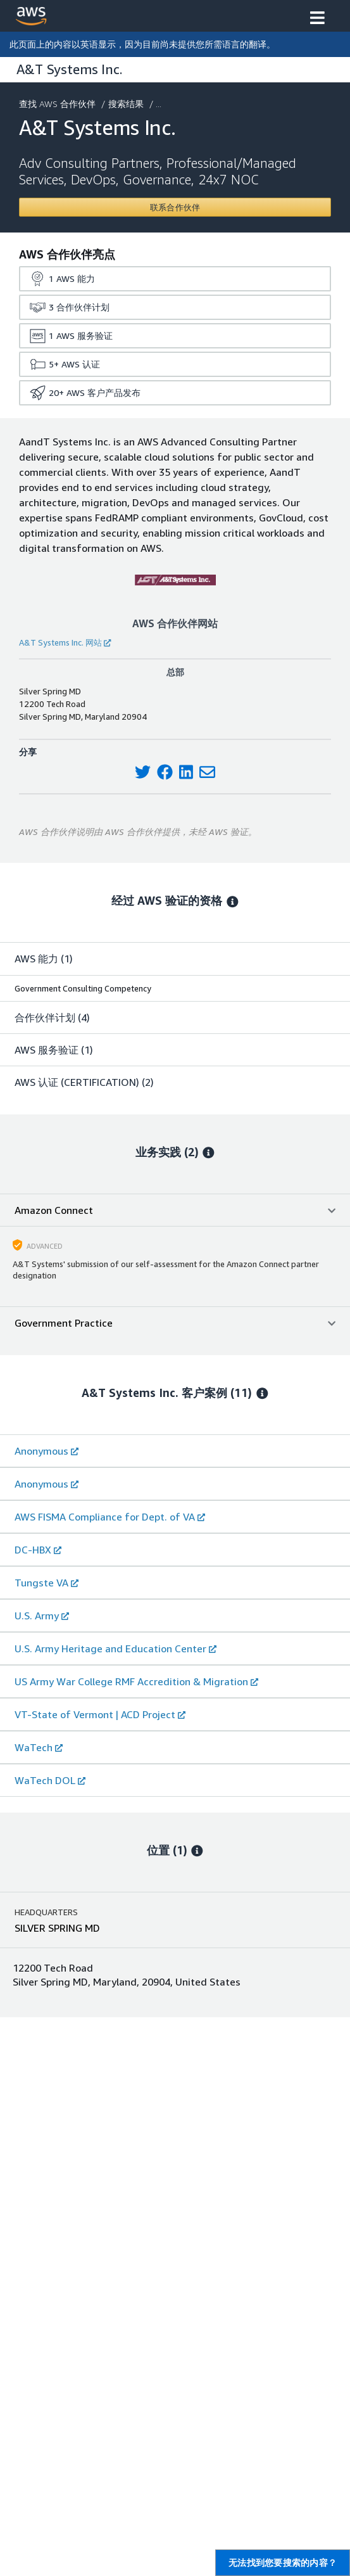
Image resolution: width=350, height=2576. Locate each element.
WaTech (39, 1747)
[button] (317, 19)
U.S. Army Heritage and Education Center (115, 1648)
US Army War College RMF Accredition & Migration (136, 1681)
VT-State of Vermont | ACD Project (100, 1714)
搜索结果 (127, 103)
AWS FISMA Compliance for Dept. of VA (110, 1516)
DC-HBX (38, 1549)
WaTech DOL (50, 1780)
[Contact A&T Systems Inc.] (175, 207)
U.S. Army (42, 1615)
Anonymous (46, 1450)
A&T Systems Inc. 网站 (65, 642)
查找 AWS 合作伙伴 (58, 103)
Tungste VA (46, 1582)
